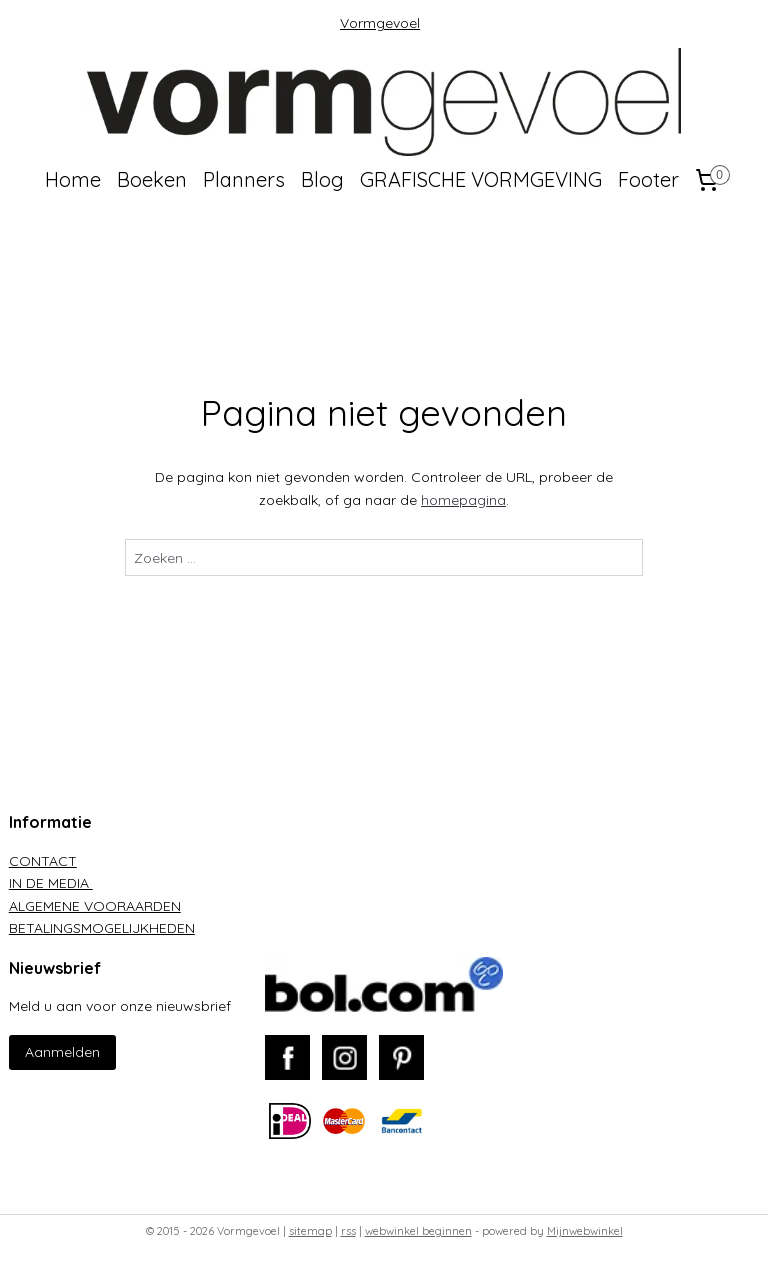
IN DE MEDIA (51, 883)
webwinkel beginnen (418, 1231)
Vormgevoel (380, 23)
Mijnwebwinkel (585, 1231)
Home (73, 179)
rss (348, 1231)
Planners (244, 179)
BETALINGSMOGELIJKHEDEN (102, 928)
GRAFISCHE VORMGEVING (481, 179)
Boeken (152, 179)
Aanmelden (62, 1052)
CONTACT (43, 861)
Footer (648, 179)
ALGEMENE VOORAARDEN (95, 906)
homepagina (463, 500)
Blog (322, 179)
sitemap (310, 1231)
